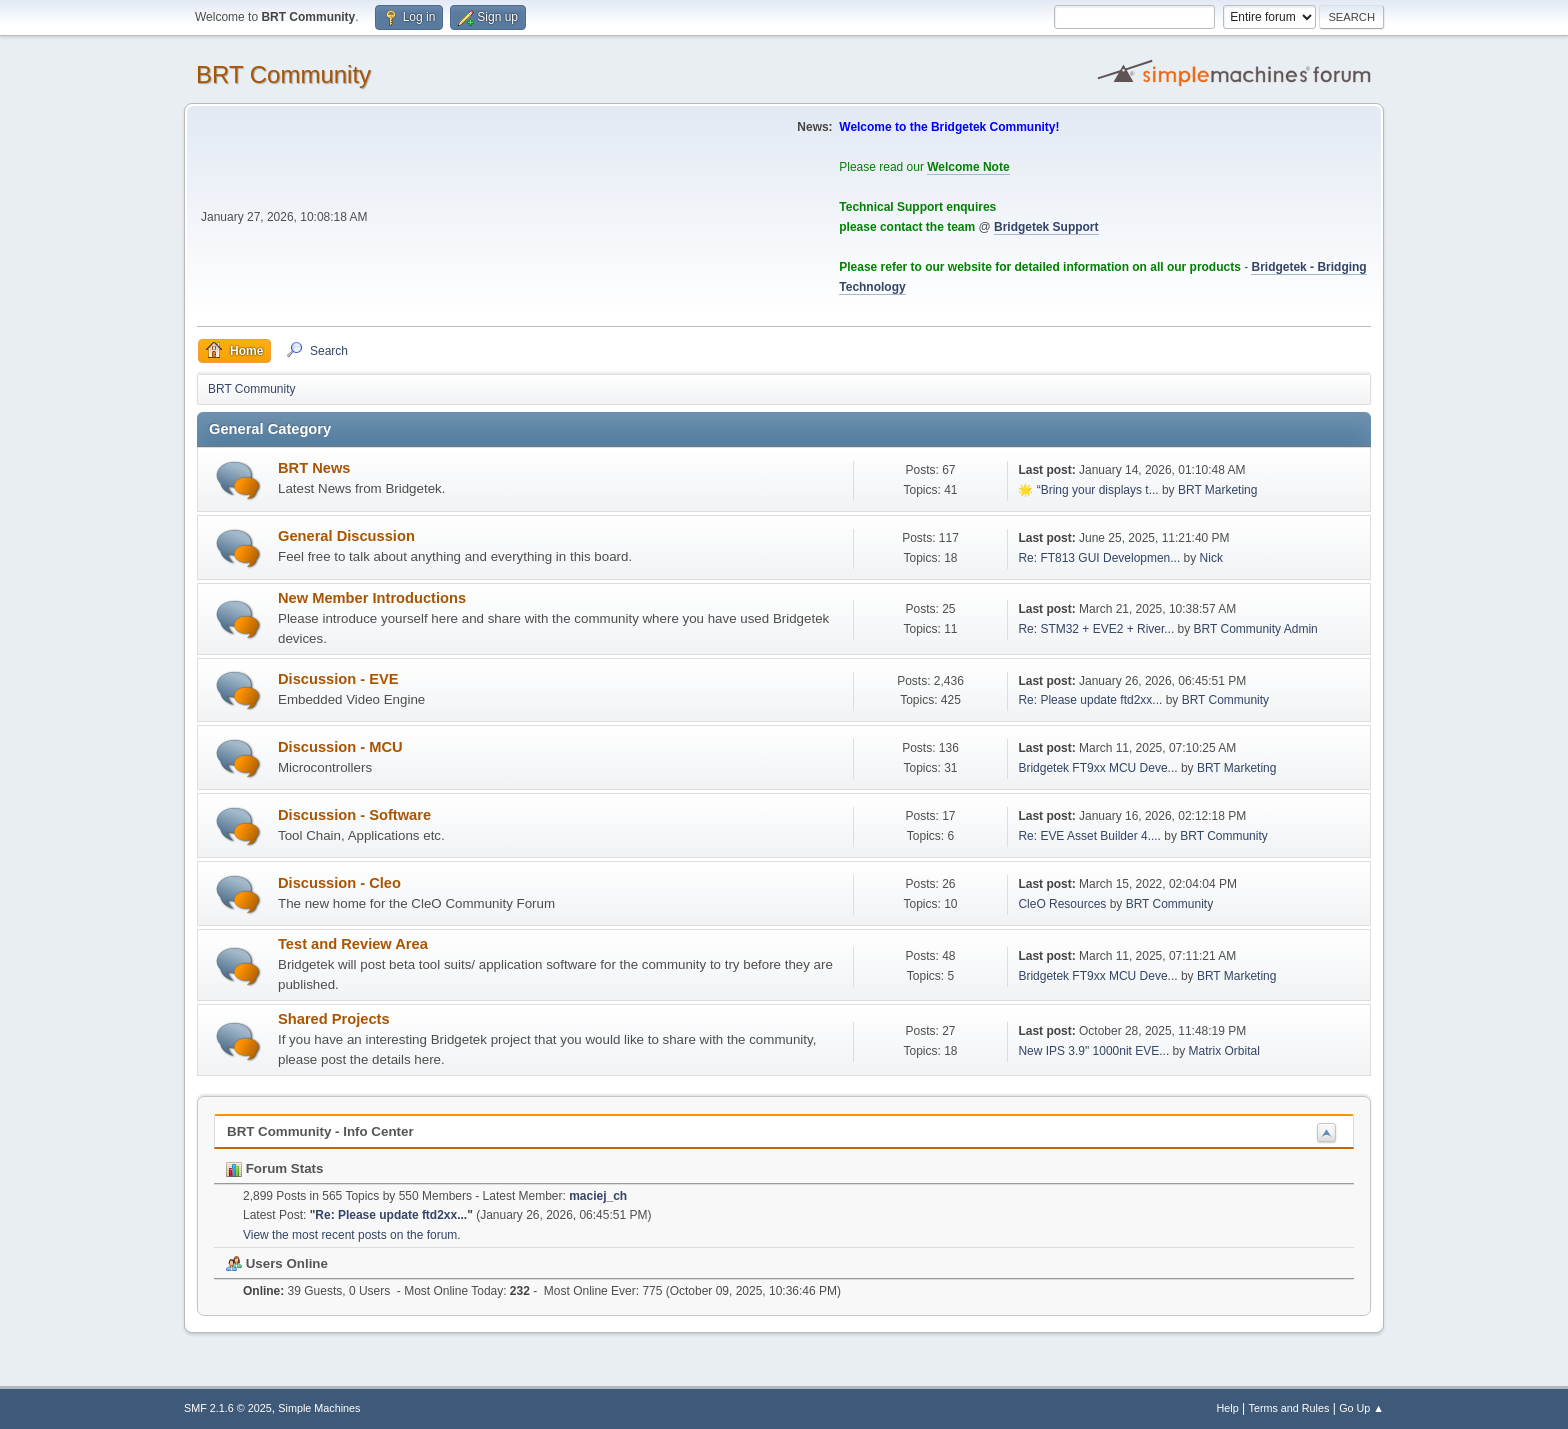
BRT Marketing (1217, 490)
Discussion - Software (354, 815)
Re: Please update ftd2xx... (1090, 700)
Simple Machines (319, 1408)
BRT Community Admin (1256, 629)
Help (1228, 1408)
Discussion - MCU (340, 747)
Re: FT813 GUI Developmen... (1099, 558)
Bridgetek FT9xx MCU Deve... (1097, 768)
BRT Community (283, 74)
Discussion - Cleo (339, 883)
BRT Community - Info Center (320, 1131)
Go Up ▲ (1361, 1408)
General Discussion (346, 536)
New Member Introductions (372, 598)
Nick (1211, 558)
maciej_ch (598, 1196)
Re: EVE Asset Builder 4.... (1089, 836)
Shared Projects (334, 1019)
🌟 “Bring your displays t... (1088, 490)
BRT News (314, 468)
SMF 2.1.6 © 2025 (228, 1408)
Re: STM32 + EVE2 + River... (1096, 629)
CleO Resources (1062, 904)
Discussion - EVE (338, 679)
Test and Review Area (353, 944)
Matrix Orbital (1224, 1051)
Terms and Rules (1289, 1408)
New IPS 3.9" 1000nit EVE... (1093, 1051)
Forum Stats (274, 1168)
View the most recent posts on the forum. (352, 1235)
